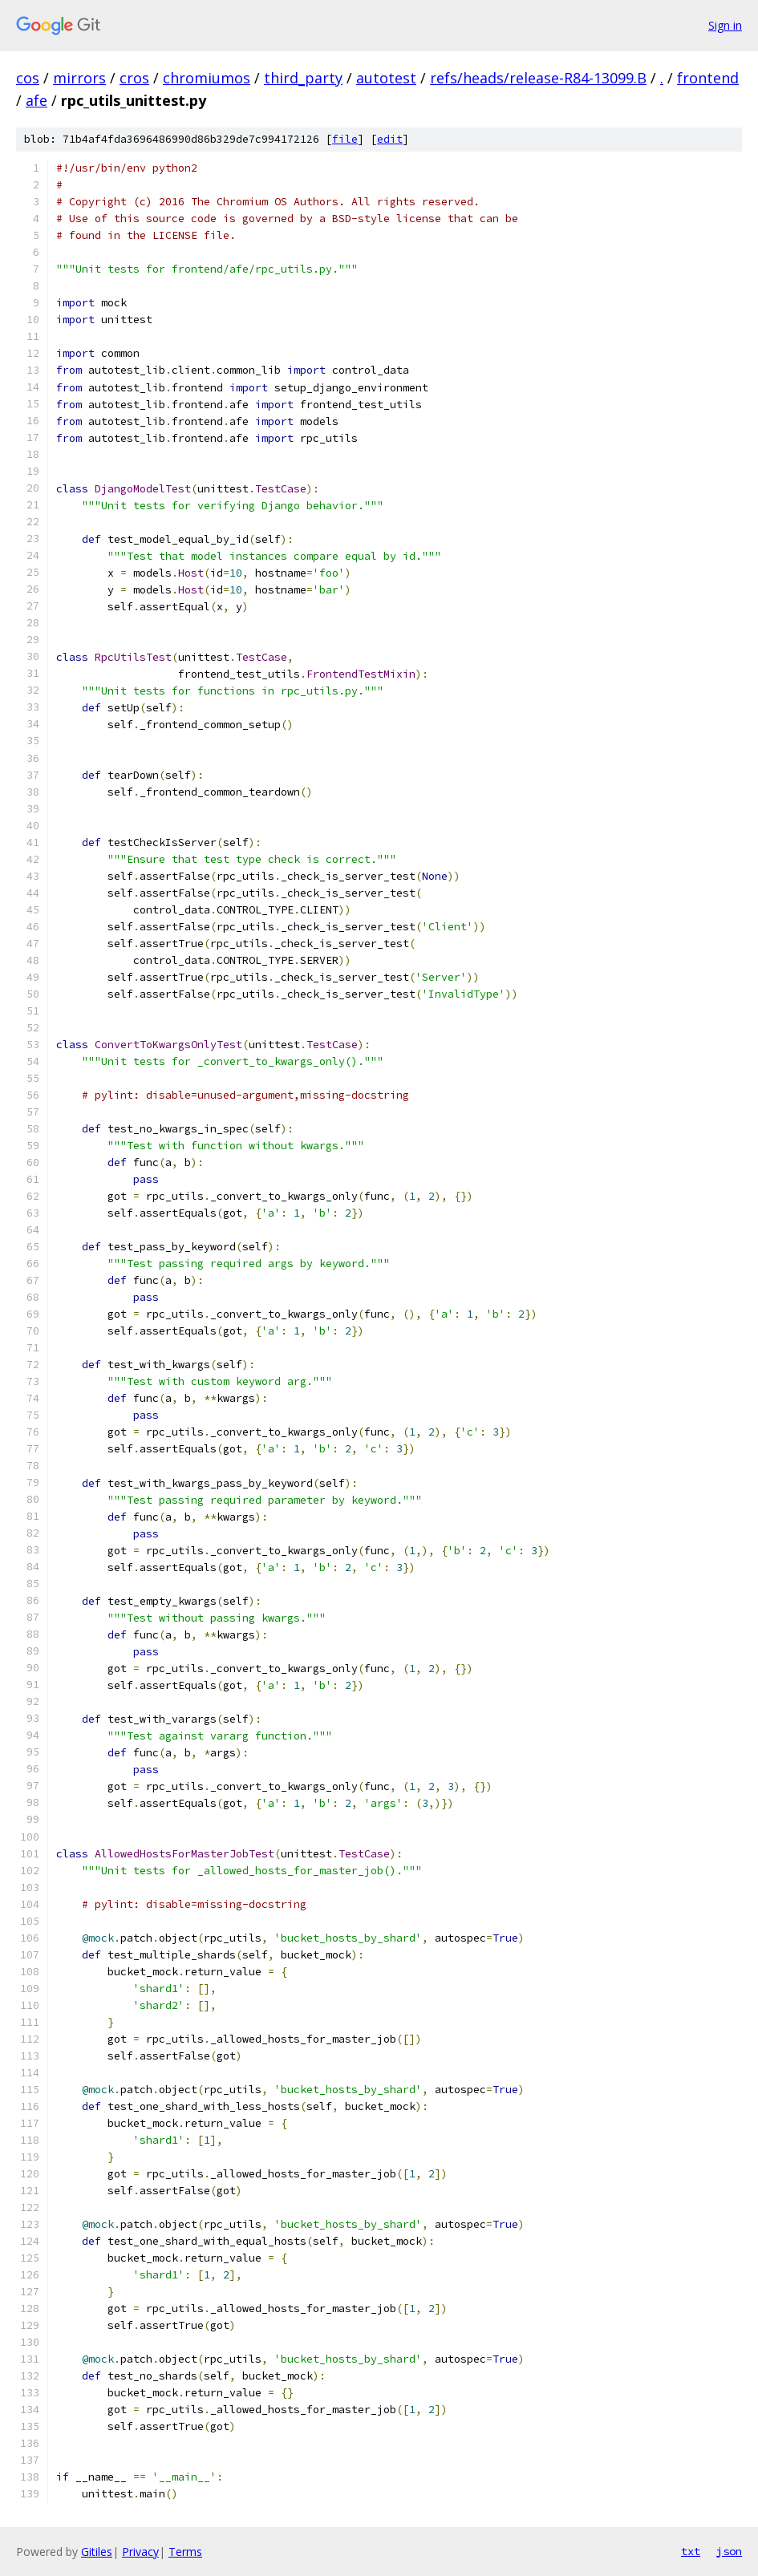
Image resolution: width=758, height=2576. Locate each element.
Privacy (140, 2551)
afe (36, 100)
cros (134, 77)
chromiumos (206, 77)
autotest (386, 77)
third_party (303, 77)
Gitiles (96, 2551)
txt (690, 2551)
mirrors (79, 77)
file (345, 139)
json (729, 2551)
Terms (185, 2551)
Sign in (725, 25)
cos (27, 77)
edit (390, 139)
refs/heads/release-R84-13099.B (538, 77)
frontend (708, 77)
